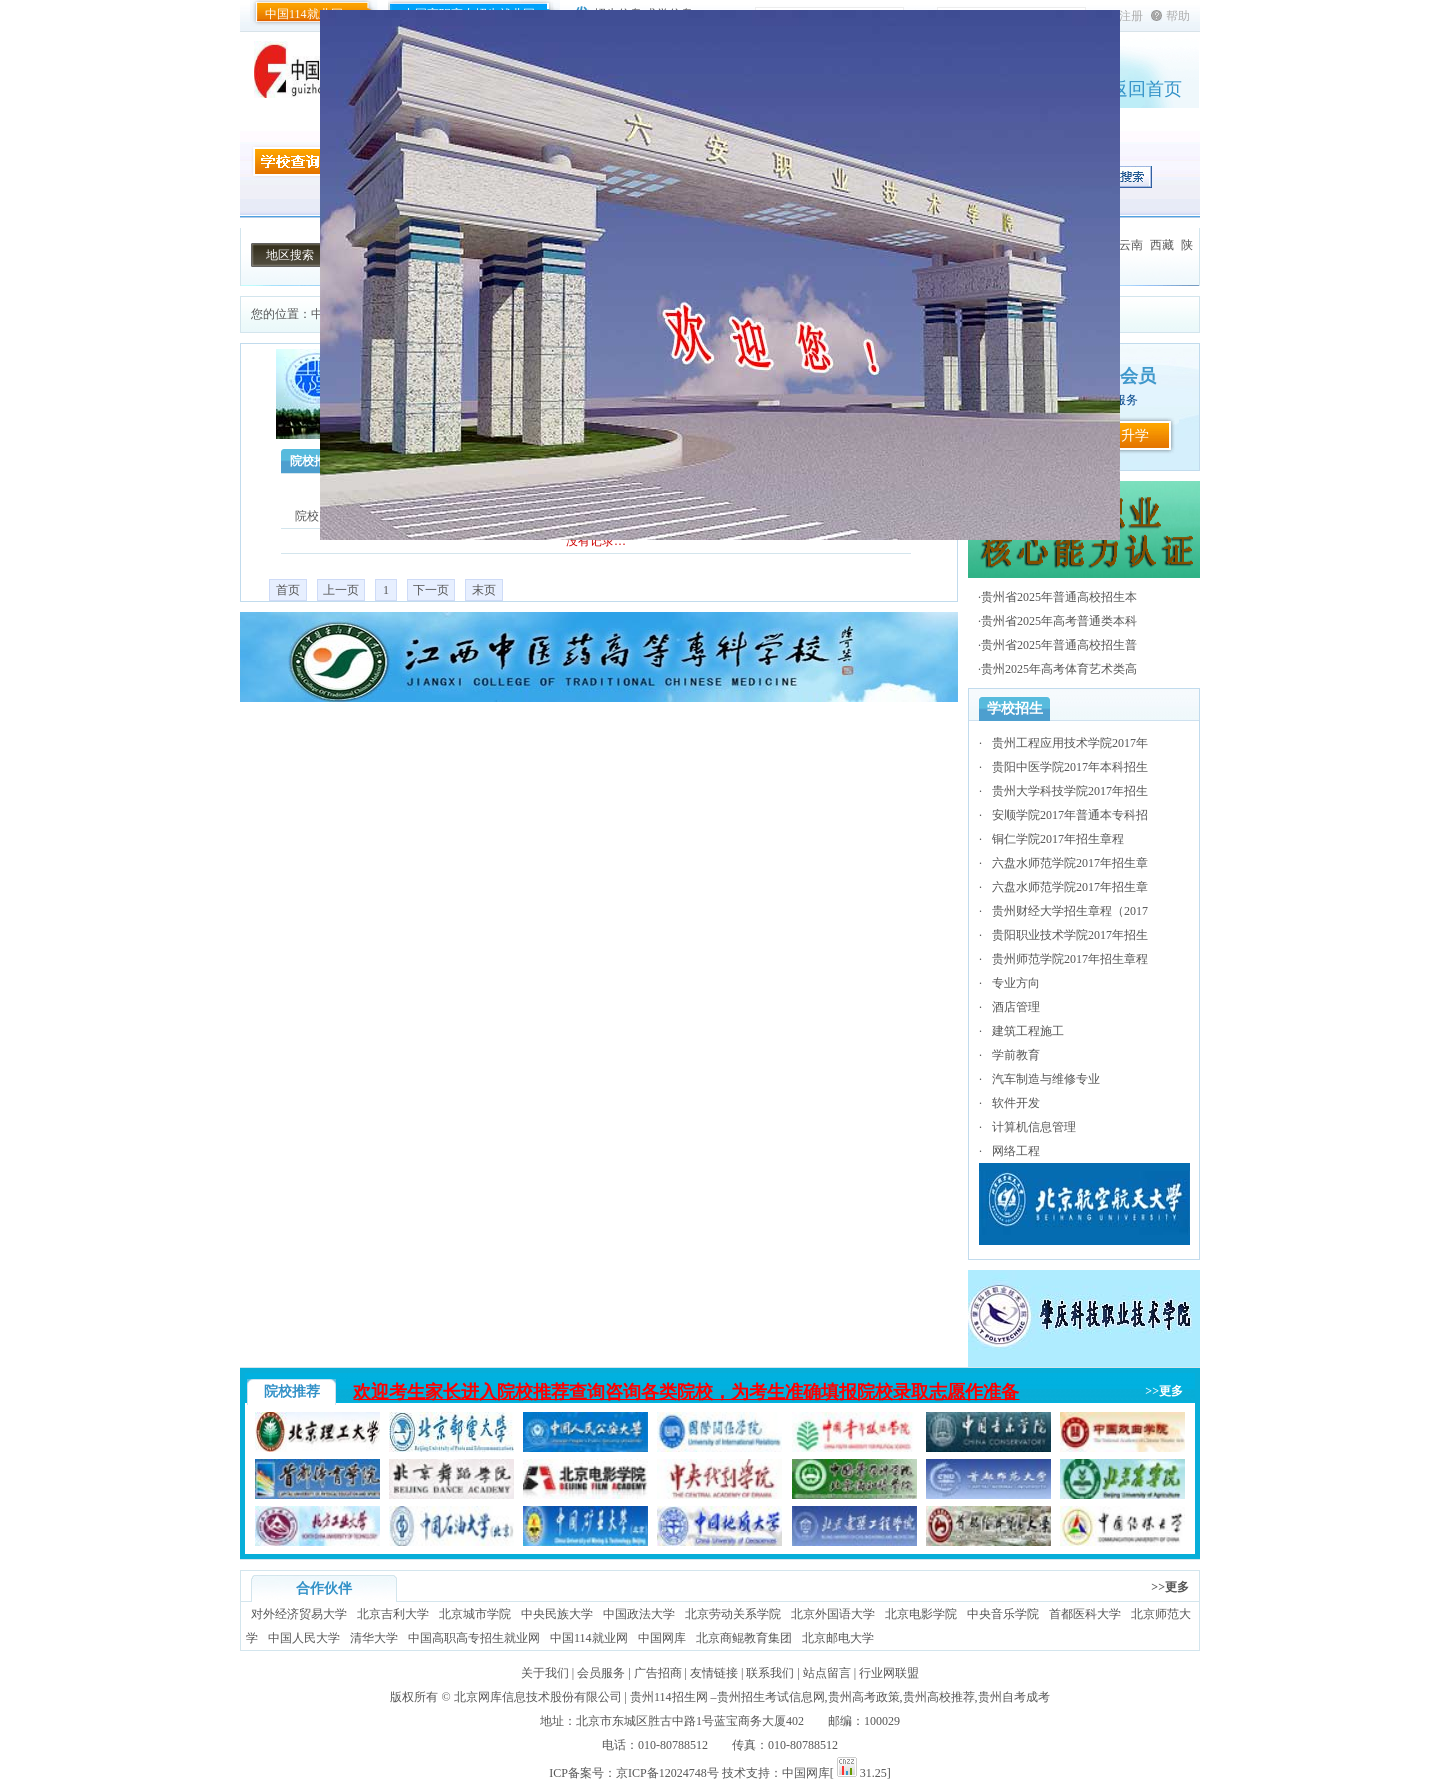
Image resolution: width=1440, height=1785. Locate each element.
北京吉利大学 (393, 1614)
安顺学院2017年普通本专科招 (1070, 815)
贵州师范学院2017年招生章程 (1070, 959)
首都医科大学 (1085, 1614)
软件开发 (1016, 1103)
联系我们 (770, 1673)
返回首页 (1146, 89)
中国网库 (662, 1638)
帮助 (1178, 16)
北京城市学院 (475, 1614)
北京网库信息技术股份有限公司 (538, 1697)
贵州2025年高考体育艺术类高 (1059, 669)
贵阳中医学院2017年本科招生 (1070, 767)
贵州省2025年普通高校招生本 (1059, 597)
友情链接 (714, 1673)
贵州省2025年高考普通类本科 (1059, 621)
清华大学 (374, 1638)
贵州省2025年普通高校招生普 (1059, 645)
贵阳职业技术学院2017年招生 (1070, 935)
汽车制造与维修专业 (1046, 1079)
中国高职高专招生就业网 (474, 1638)
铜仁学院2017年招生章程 (1058, 839)
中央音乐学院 (1003, 1614)
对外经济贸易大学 (299, 1614)
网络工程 (1016, 1151)
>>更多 (1164, 1391)
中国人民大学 (304, 1638)
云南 (1131, 245)
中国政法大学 (639, 1614)
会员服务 (601, 1673)
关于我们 (545, 1673)
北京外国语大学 (833, 1614)
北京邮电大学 (838, 1638)
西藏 (1162, 245)
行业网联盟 (889, 1673)
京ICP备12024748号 (667, 1773)
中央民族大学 (557, 1614)
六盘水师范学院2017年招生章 (1070, 863)
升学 (1135, 435)
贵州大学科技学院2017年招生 (1070, 791)
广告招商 (658, 1673)
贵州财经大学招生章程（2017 (1070, 911)
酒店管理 (1016, 1007)
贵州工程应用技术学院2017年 (1070, 743)
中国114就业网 (304, 14)
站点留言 (827, 1673)
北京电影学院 (921, 1614)
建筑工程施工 (1028, 1031)
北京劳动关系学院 (733, 1614)
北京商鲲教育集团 (744, 1638)
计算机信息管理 (1034, 1127)
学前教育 (1016, 1055)
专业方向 (1016, 983)
